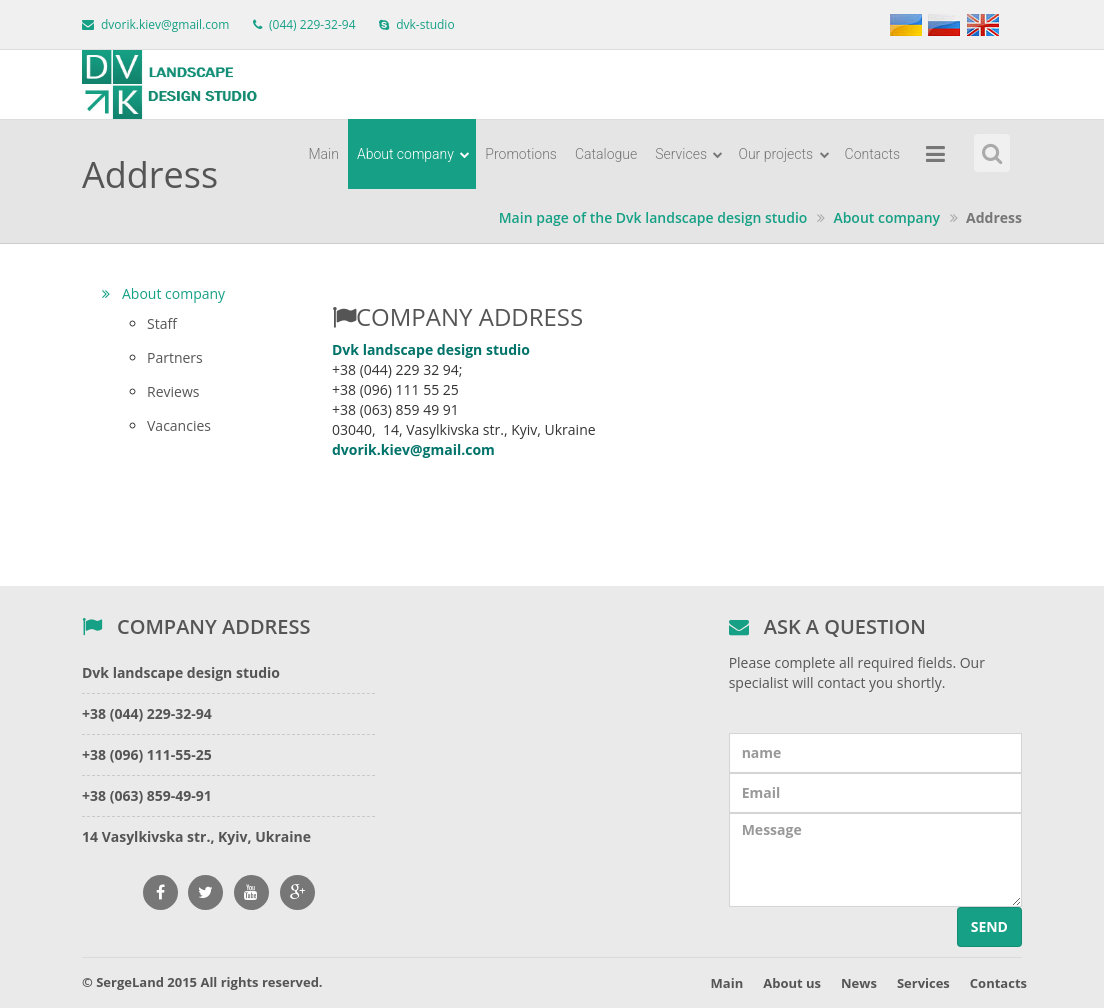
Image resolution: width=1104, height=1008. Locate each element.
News (859, 983)
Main (323, 154)
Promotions (521, 154)
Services (689, 154)
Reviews (173, 391)
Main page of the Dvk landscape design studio (653, 217)
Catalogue (606, 154)
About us (792, 983)
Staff (162, 323)
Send (989, 926)
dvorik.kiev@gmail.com (165, 24)
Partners (175, 357)
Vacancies (179, 425)
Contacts (872, 154)
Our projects (783, 154)
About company (413, 154)
